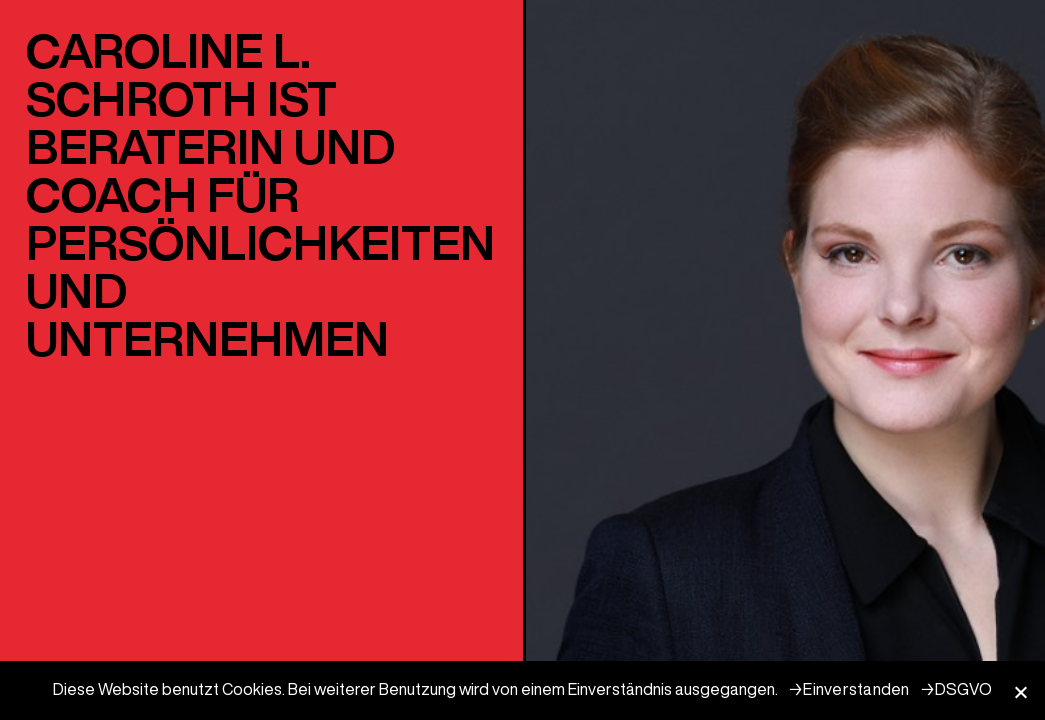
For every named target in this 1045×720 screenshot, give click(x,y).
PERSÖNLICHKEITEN (260, 242)
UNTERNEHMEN (207, 338)
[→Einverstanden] (1020, 692)
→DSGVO (956, 689)
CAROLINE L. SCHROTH (168, 74)
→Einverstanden (849, 689)
